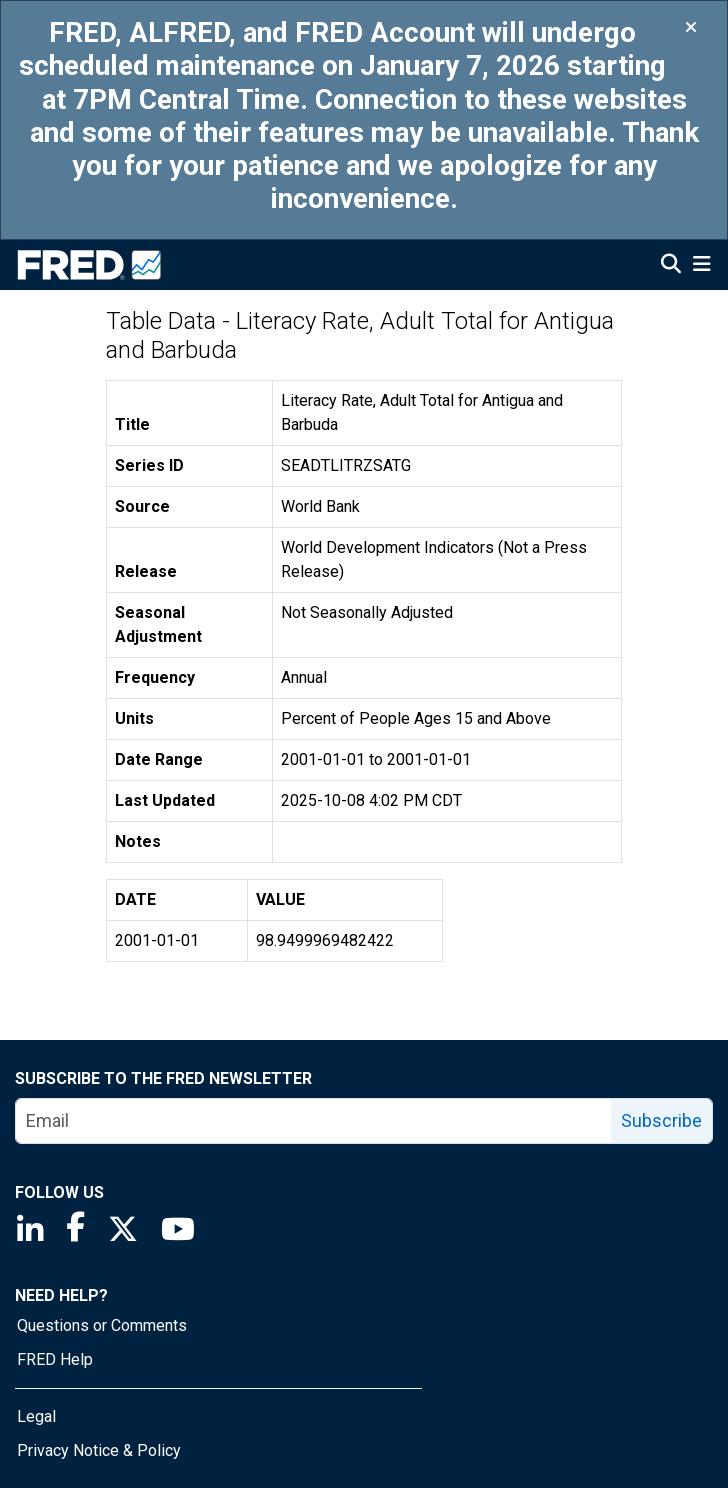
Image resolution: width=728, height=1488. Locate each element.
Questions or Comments (102, 1325)
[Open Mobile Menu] (701, 266)
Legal (36, 1416)
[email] (314, 1121)
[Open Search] (671, 266)
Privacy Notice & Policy (99, 1450)
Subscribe (661, 1120)
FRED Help (55, 1359)
